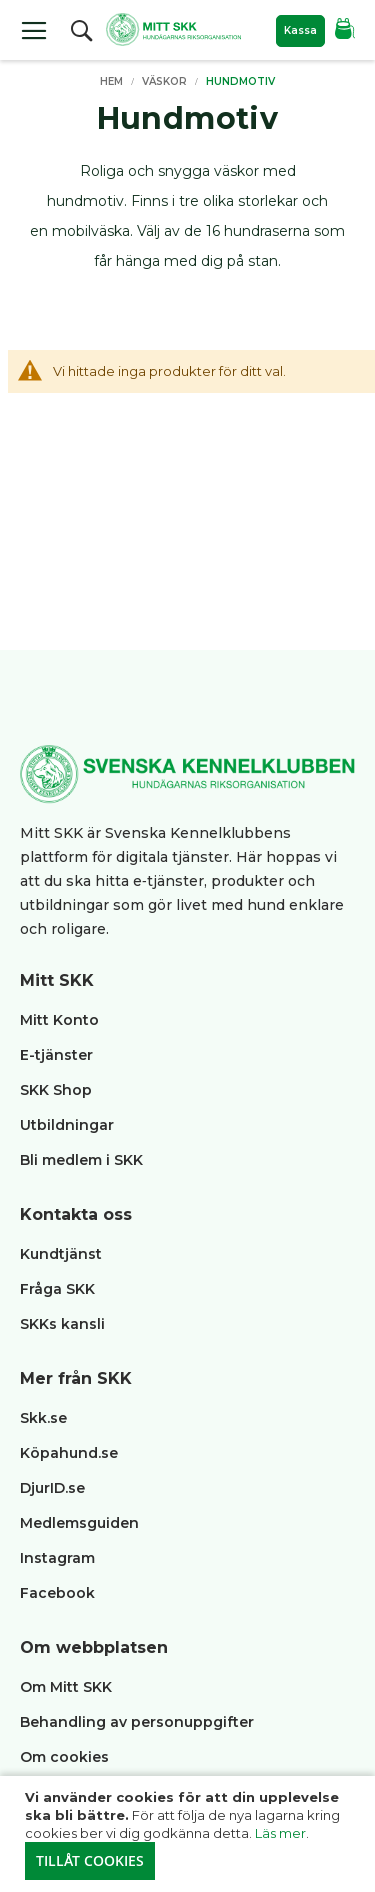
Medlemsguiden (81, 1523)
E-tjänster (56, 1055)
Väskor (166, 81)
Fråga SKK (57, 1289)
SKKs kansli (62, 1324)
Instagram (57, 1558)
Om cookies (64, 1757)
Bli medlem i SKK (81, 1160)
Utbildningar (67, 1125)
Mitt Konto (59, 1020)
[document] (190, 1834)
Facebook (57, 1593)
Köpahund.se (69, 1453)
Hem (113, 81)
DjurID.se (52, 1488)
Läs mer (280, 1833)
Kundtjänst (61, 1254)
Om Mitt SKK (66, 1687)
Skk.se (43, 1418)
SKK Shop (56, 1090)
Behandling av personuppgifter (137, 1722)
